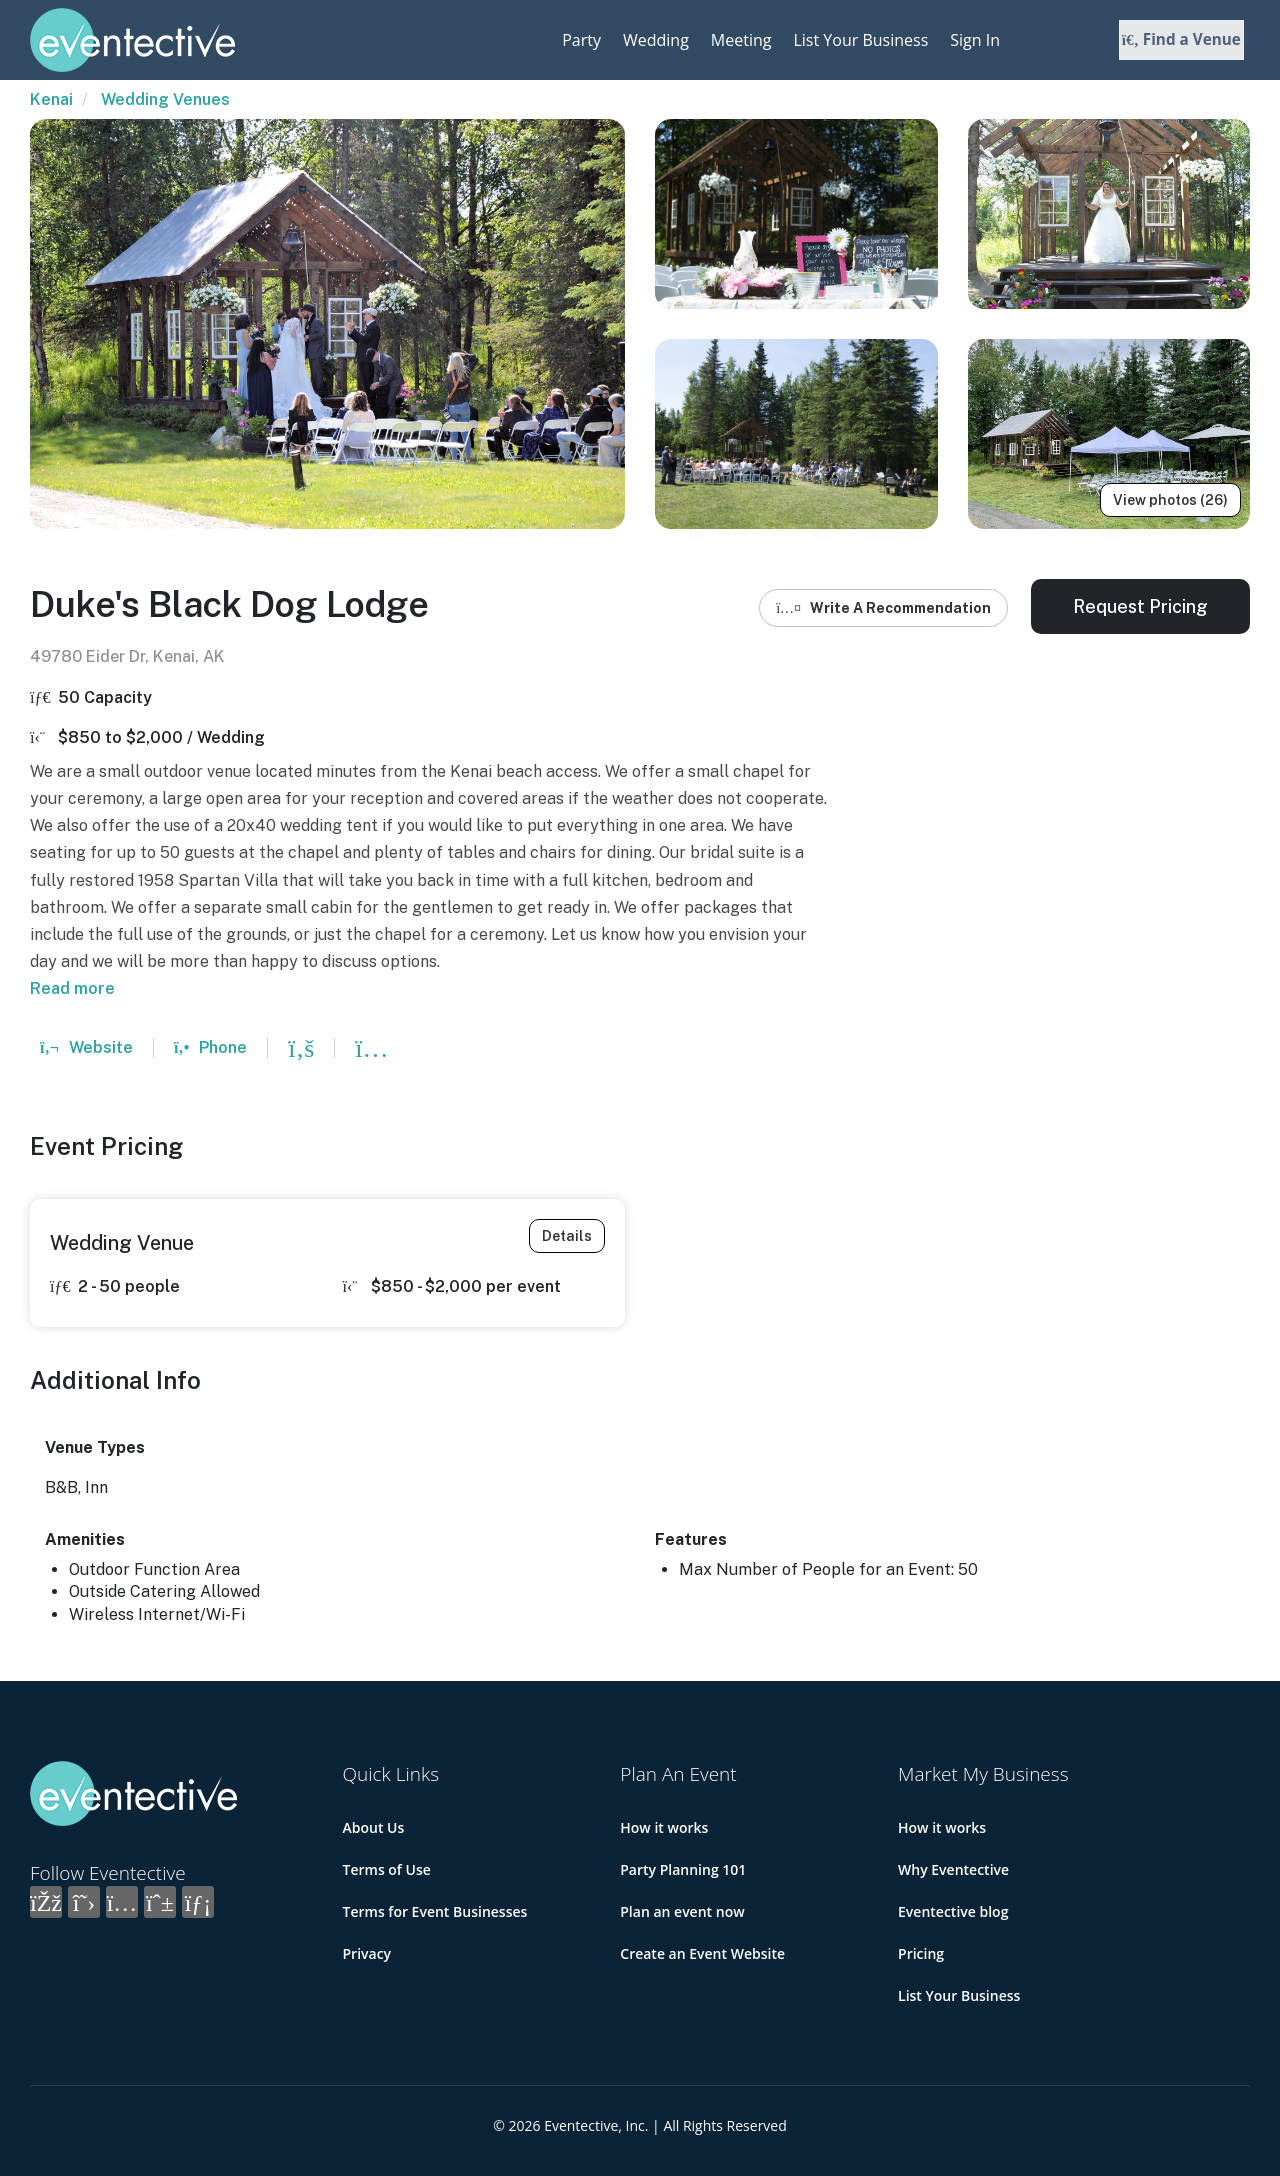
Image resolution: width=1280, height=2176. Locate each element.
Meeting (741, 40)
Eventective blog (953, 1911)
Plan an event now (682, 1911)
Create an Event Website (702, 1953)
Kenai (51, 99)
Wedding (656, 40)
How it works (664, 1827)
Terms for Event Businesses (435, 1911)
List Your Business (860, 40)
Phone (210, 1047)
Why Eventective (953, 1869)
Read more (72, 988)
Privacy (367, 1953)
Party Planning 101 (683, 1869)
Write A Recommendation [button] (883, 608)
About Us (374, 1827)
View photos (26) (1170, 500)
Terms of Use (387, 1869)
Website (86, 1047)
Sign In (975, 40)
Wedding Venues (165, 99)
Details (567, 1236)
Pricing (921, 1953)
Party (581, 40)
